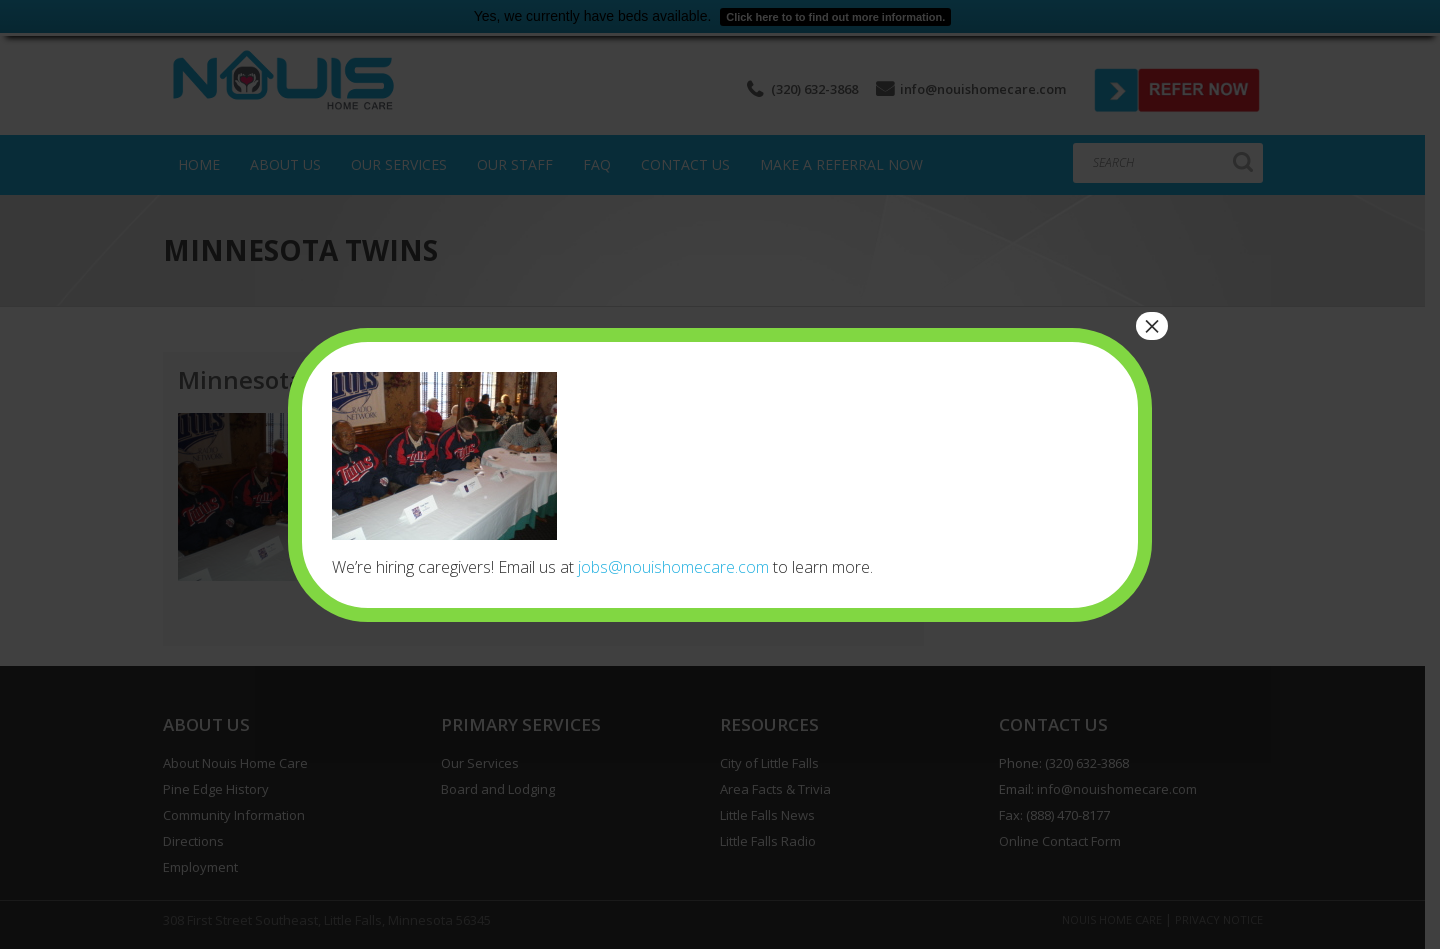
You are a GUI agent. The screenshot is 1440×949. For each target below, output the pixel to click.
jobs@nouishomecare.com (673, 567)
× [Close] (1152, 326)
